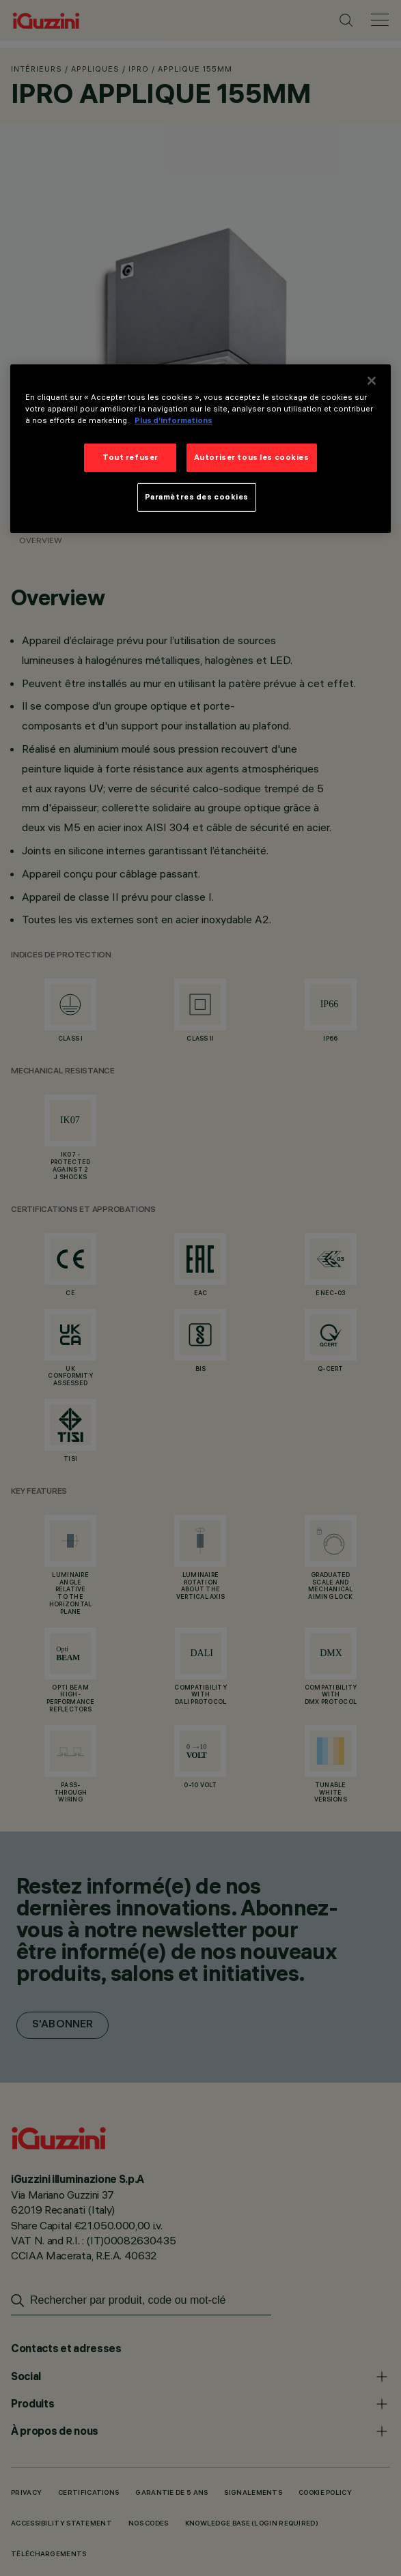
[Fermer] (372, 381)
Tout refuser (130, 457)
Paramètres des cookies (197, 497)
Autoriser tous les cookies (251, 457)
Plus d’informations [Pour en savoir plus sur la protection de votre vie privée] (173, 420)
